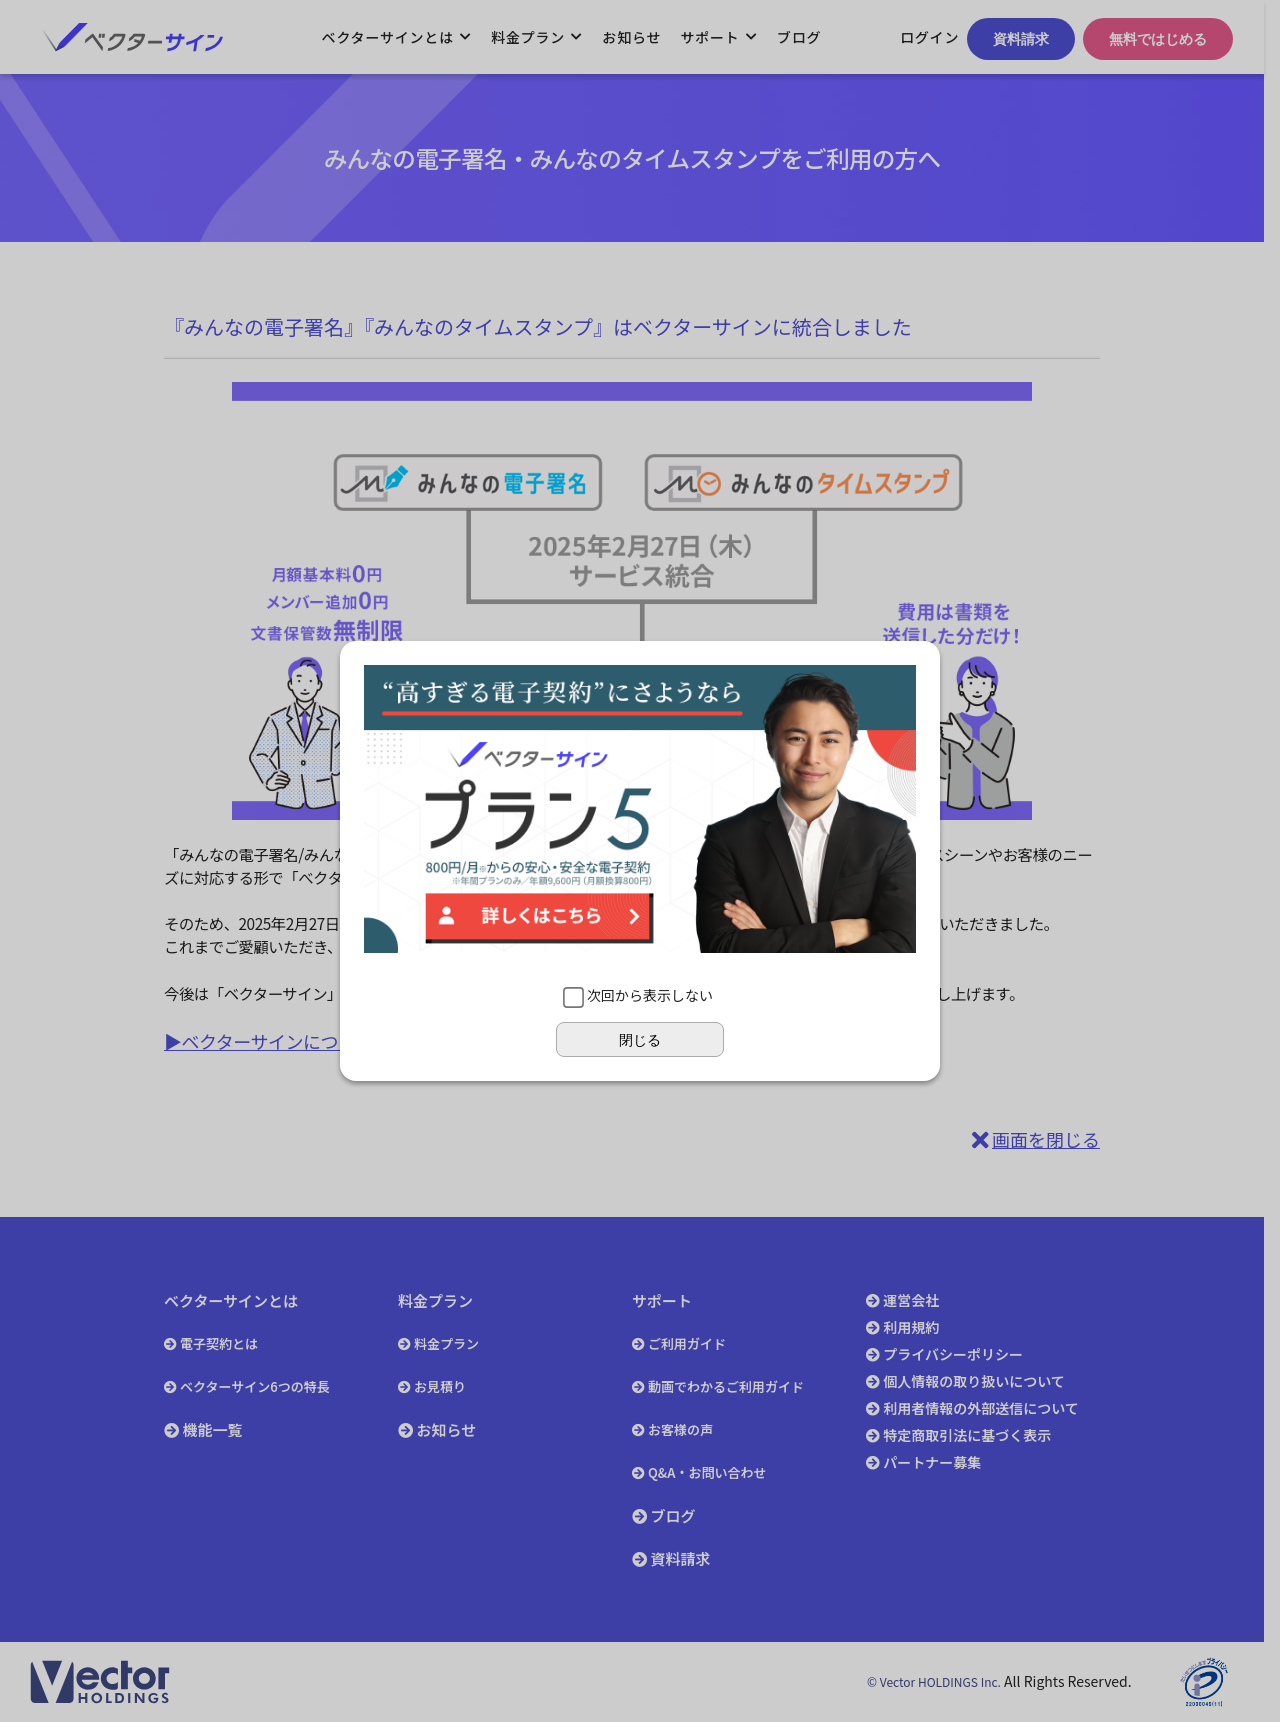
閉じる (640, 1040)
